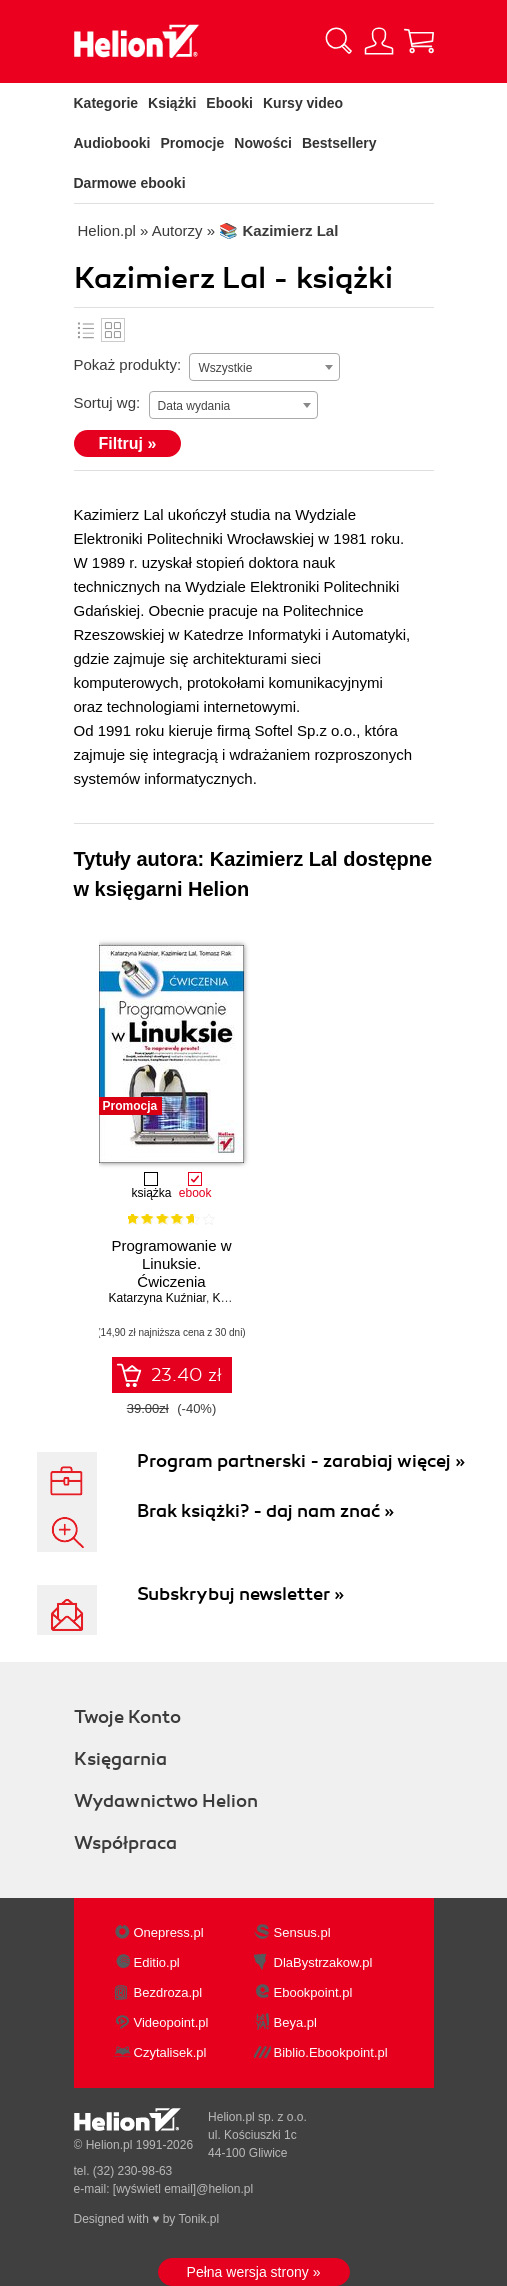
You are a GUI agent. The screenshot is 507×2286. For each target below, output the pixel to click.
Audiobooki (112, 143)
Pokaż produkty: (128, 364)
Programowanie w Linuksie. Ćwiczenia (171, 1263)
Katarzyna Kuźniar (157, 1298)
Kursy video (303, 103)
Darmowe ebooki (130, 183)
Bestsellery (339, 143)
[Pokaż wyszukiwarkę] (339, 41)
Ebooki (229, 103)
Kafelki (113, 330)
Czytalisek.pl (170, 2052)
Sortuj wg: (107, 402)
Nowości (263, 143)
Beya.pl (295, 2022)
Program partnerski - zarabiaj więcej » (301, 1461)
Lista (86, 330)
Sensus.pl (302, 1932)
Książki (172, 103)
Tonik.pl (198, 2219)
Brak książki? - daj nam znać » (265, 1511)
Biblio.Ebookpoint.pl (331, 2052)
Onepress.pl (169, 1932)
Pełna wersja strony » (254, 2272)
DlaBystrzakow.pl (323, 1962)
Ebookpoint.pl (313, 1992)
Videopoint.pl (171, 2022)
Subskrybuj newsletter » (240, 1594)
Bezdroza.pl (168, 1992)
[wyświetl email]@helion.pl (183, 2189)
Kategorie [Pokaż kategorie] (106, 103)
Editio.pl (157, 1962)
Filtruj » (128, 443)
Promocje (193, 143)
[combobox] (264, 367)
